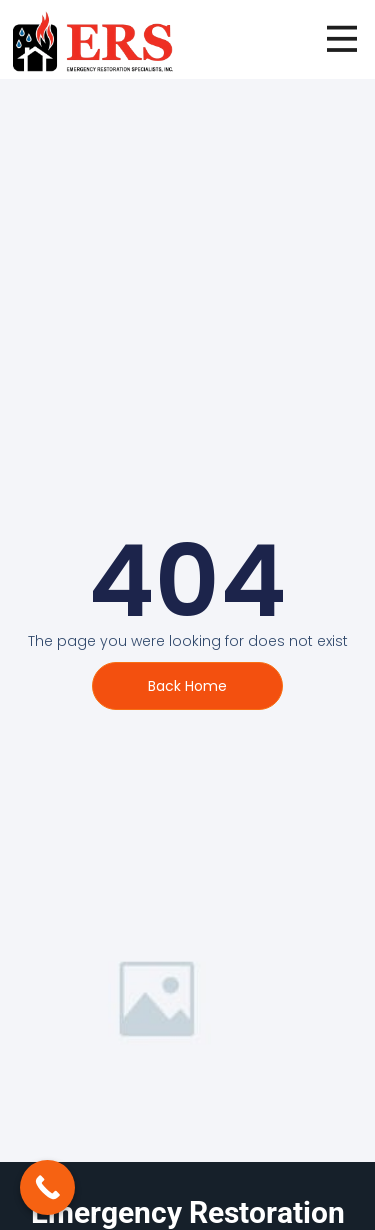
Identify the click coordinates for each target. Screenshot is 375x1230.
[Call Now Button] (47, 1187)
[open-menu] (342, 39)
